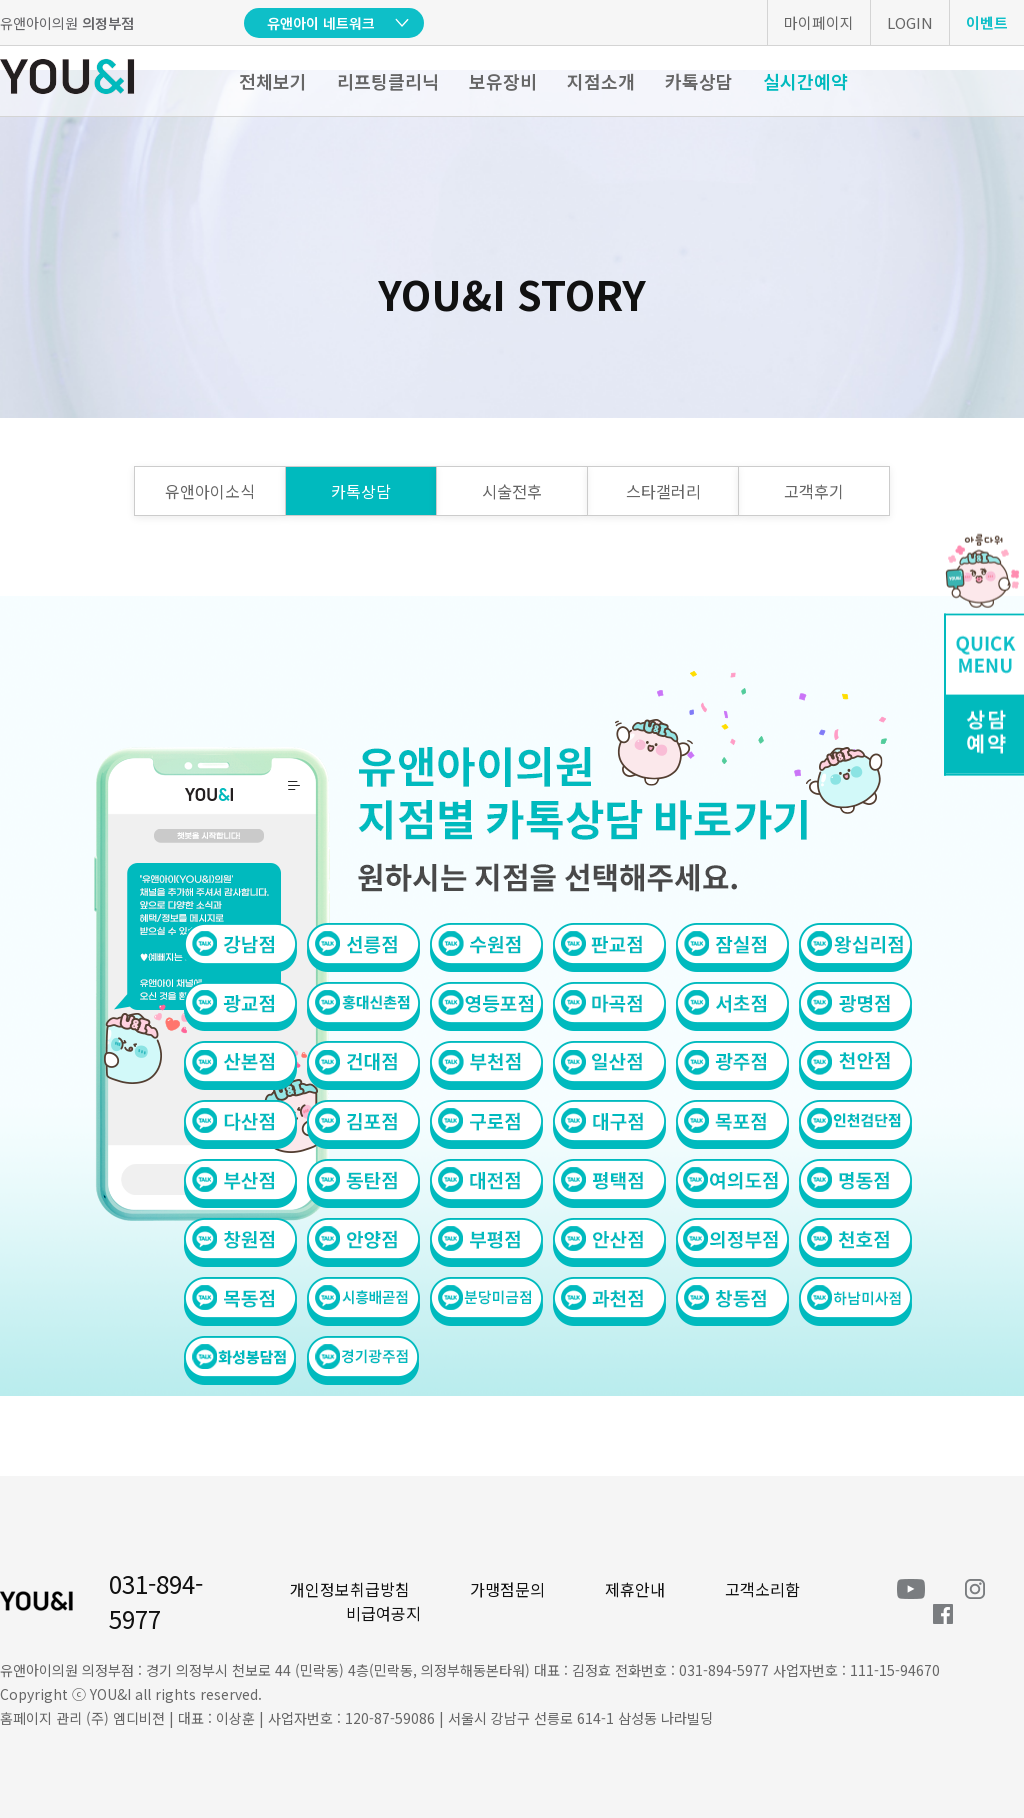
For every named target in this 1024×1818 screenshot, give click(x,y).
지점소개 (601, 81)
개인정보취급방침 (350, 1589)
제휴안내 (635, 1589)
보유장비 (503, 81)
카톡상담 (699, 81)
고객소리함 (762, 1589)
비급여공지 (383, 1613)
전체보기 (273, 81)
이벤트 (987, 22)
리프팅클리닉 (388, 81)
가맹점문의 (507, 1589)
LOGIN (910, 22)
